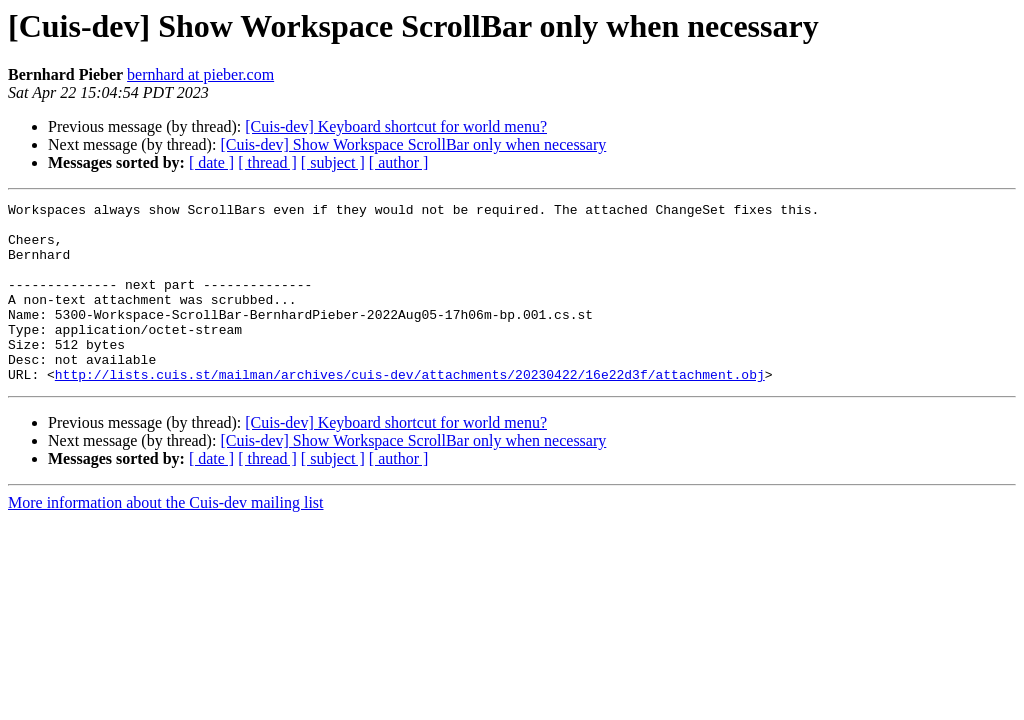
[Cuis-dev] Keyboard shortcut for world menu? (396, 126)
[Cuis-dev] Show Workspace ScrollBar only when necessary (413, 144)
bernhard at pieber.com (200, 74)
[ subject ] (333, 162)
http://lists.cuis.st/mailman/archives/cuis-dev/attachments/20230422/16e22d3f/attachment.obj (410, 410)
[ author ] (399, 162)
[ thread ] (267, 162)
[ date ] (211, 162)
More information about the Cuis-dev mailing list (166, 538)
